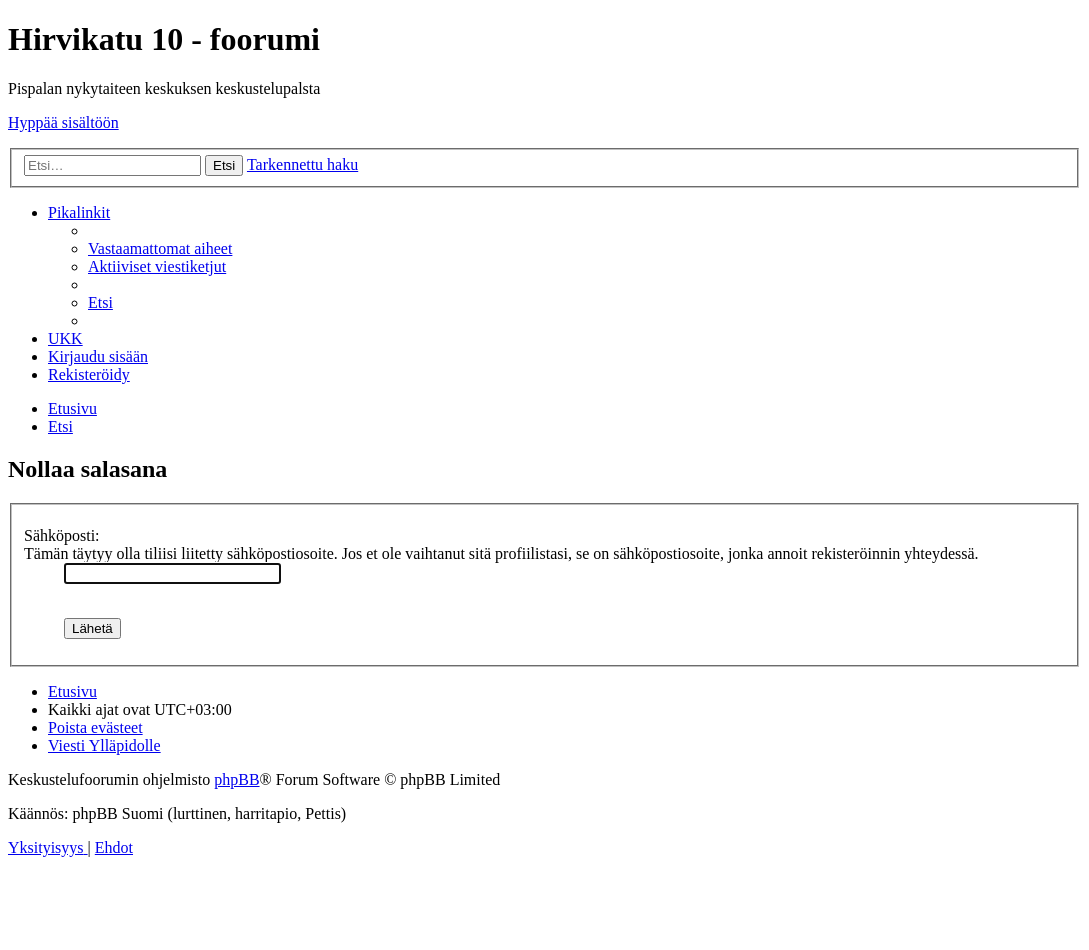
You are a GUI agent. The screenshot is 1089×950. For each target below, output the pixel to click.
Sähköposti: (62, 535)
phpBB (236, 779)
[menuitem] (160, 248)
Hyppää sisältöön (63, 122)
